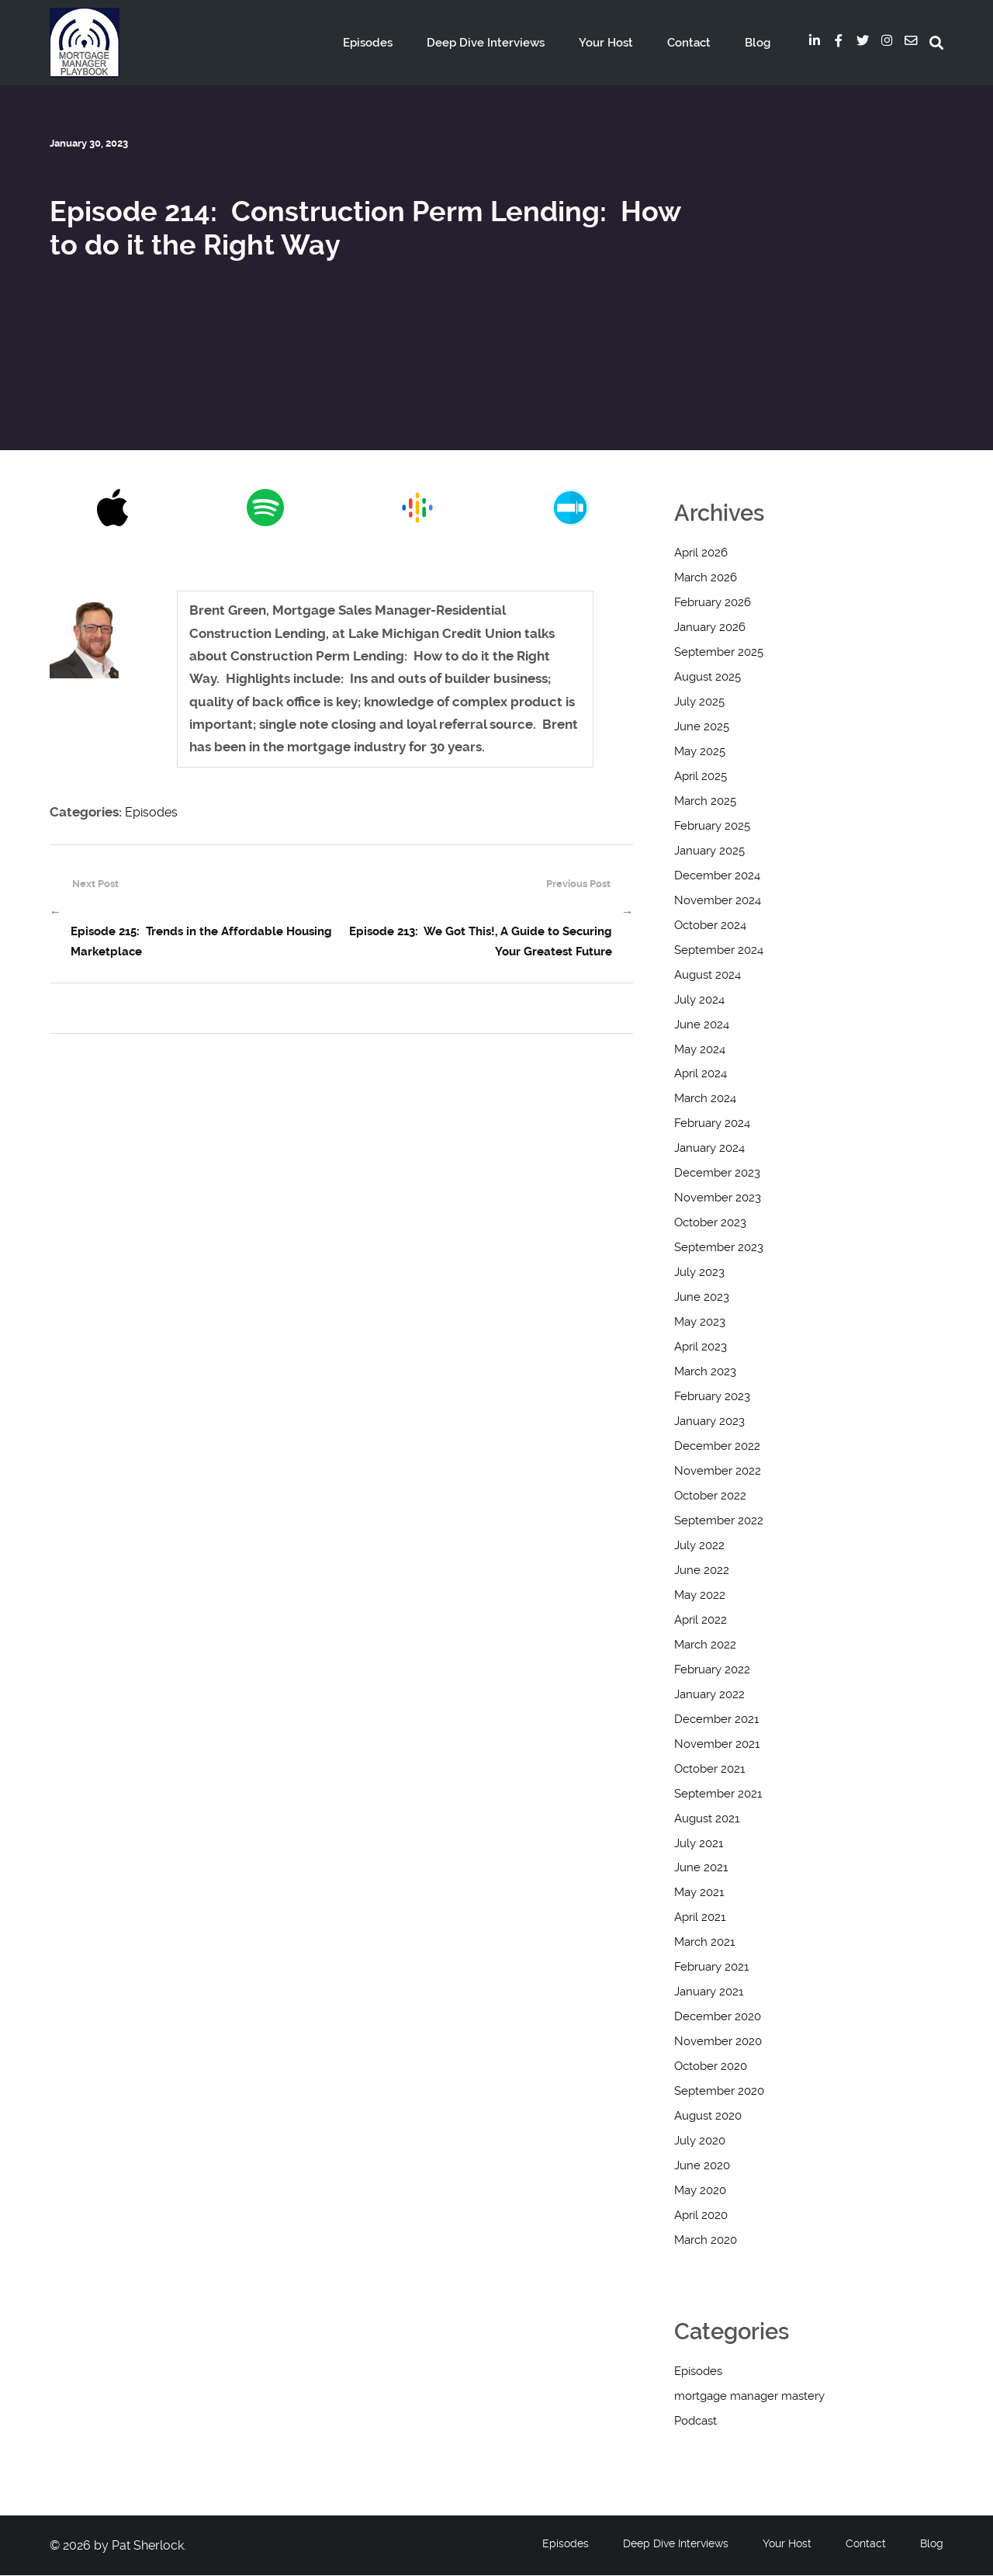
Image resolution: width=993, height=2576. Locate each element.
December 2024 (717, 876)
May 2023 (699, 1323)
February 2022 (712, 1670)
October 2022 (710, 1496)
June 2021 (701, 1868)
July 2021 (698, 1844)
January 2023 (709, 1422)
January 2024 (709, 1149)
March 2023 (705, 1372)
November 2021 (716, 1745)
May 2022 (699, 1596)
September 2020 (719, 2092)
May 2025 (699, 752)
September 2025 (718, 653)
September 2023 (718, 1248)
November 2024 (717, 901)
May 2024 (699, 1050)
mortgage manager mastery (749, 2397)
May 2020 (700, 2191)
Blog (760, 43)
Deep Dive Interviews (511, 43)
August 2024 (707, 976)
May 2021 (699, 1893)
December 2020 (717, 2017)
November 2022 (717, 1472)
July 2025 (699, 702)
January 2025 (709, 851)
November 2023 (717, 1198)
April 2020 (701, 2216)
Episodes (401, 43)
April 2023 (700, 1347)
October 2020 (710, 2067)
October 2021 (709, 1770)
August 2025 (707, 678)
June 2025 (701, 727)
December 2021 (716, 1720)
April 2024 (700, 1074)
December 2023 (717, 1174)
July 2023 (699, 1273)
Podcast (695, 2422)
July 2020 (699, 2141)
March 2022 (705, 1645)
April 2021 (699, 1918)
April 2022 (700, 1621)
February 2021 (711, 1967)
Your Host (624, 43)
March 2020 (705, 2241)
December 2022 (717, 1447)
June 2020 (702, 2166)
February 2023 (712, 1397)
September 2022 (718, 1521)
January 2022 (709, 1695)
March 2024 (705, 1099)
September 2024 (718, 951)
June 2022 (701, 1571)
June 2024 (701, 1025)
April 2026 (701, 553)
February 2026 (712, 603)
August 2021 (706, 1819)
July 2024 (699, 1000)
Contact (699, 43)
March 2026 (705, 578)
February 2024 (712, 1124)
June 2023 (701, 1298)
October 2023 (710, 1223)
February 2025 (712, 827)
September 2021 (718, 1794)
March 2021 (704, 1943)
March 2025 (705, 802)
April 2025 (700, 777)
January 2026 (710, 628)
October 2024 (710, 926)
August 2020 (708, 2117)
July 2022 (699, 1546)
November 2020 (718, 2042)
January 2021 (708, 1992)
